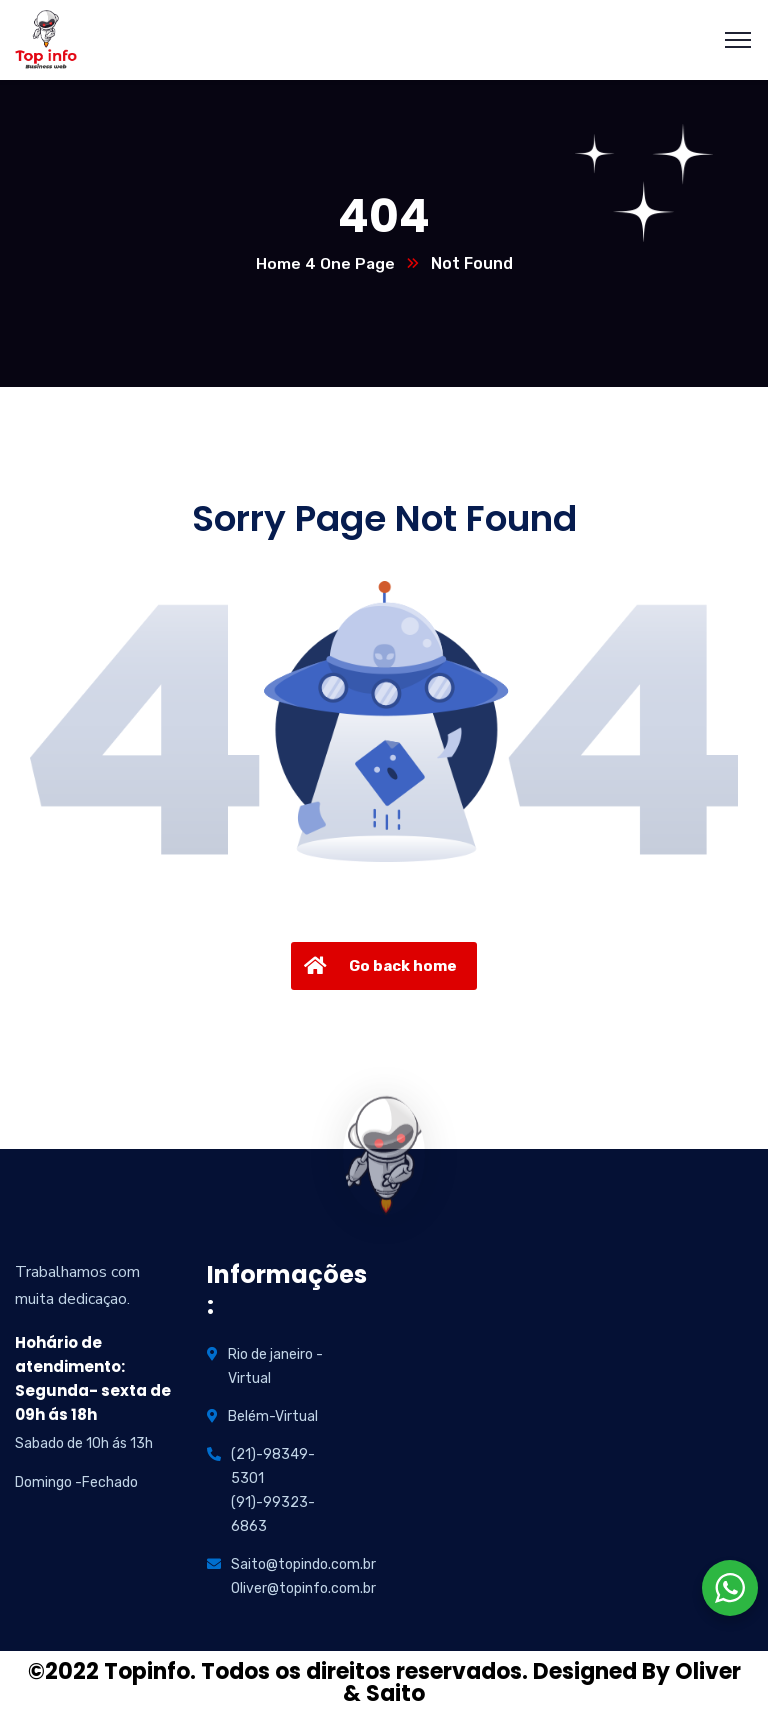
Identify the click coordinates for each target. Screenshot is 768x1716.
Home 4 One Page (325, 264)
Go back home (378, 967)
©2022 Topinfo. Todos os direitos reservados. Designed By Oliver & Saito (384, 1683)
